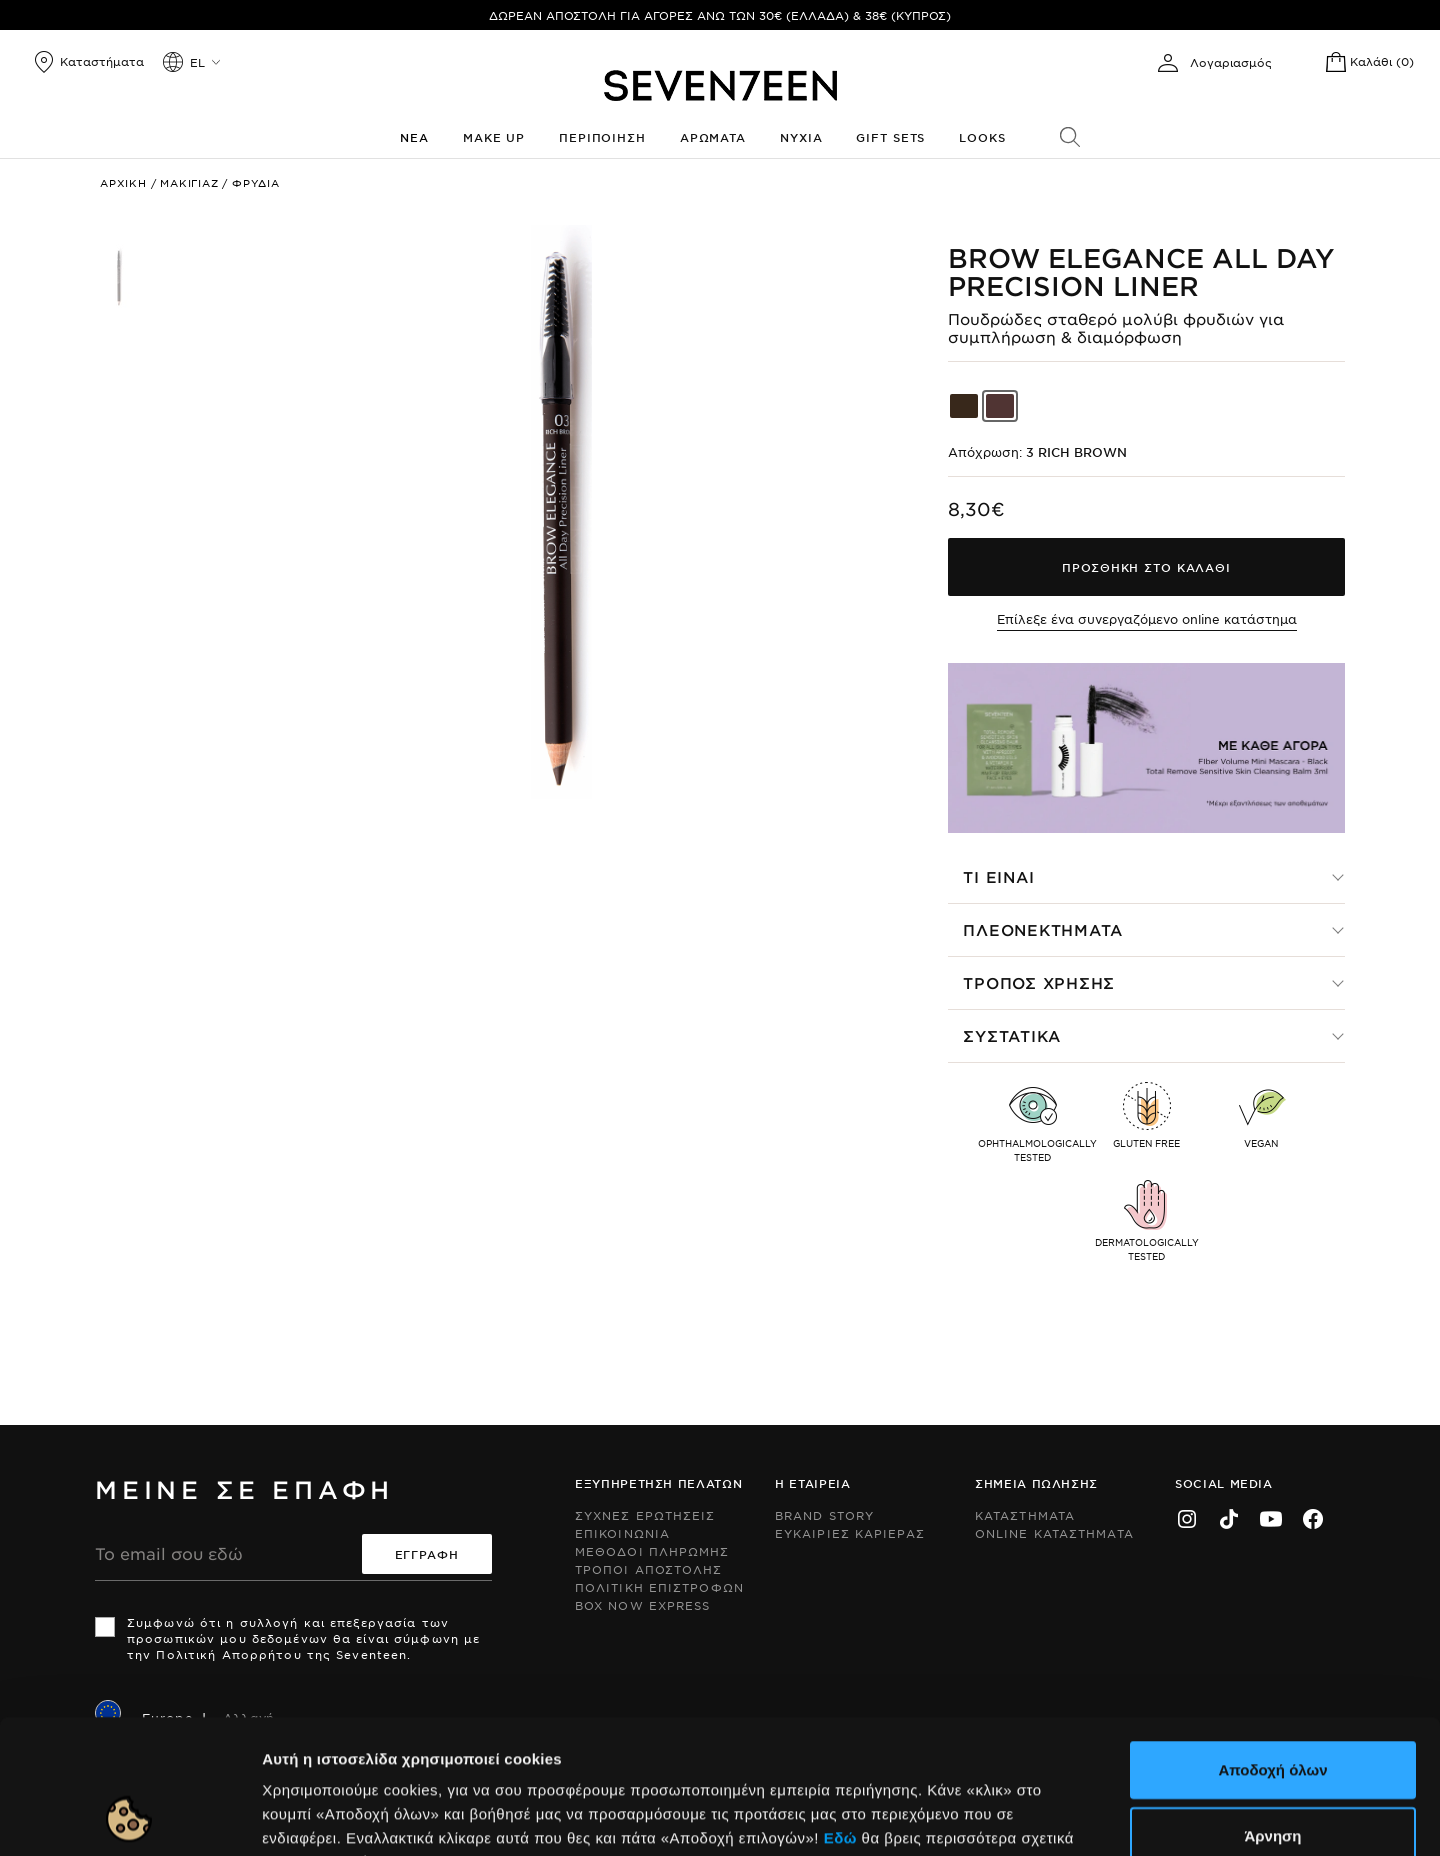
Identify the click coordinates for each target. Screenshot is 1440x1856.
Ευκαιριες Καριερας (850, 1533)
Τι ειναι (998, 876)
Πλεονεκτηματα (1043, 929)
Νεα (414, 137)
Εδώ (840, 1711)
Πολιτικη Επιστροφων (659, 1587)
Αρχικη (123, 182)
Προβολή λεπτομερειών (1088, 1816)
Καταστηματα (1025, 1515)
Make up (494, 137)
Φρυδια (256, 182)
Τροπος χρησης (1039, 982)
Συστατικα (1012, 1035)
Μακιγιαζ (189, 182)
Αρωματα (713, 137)
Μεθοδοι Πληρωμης (652, 1551)
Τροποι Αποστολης (649, 1569)
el (197, 62)
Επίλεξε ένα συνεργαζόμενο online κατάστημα (1147, 619)
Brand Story (824, 1515)
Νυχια (801, 137)
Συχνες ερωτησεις (645, 1515)
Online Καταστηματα (1054, 1533)
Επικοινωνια (622, 1533)
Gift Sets (890, 137)
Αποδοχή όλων (1272, 1643)
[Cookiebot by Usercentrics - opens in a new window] (129, 1817)
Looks (982, 137)
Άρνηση (1272, 1709)
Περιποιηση (602, 137)
